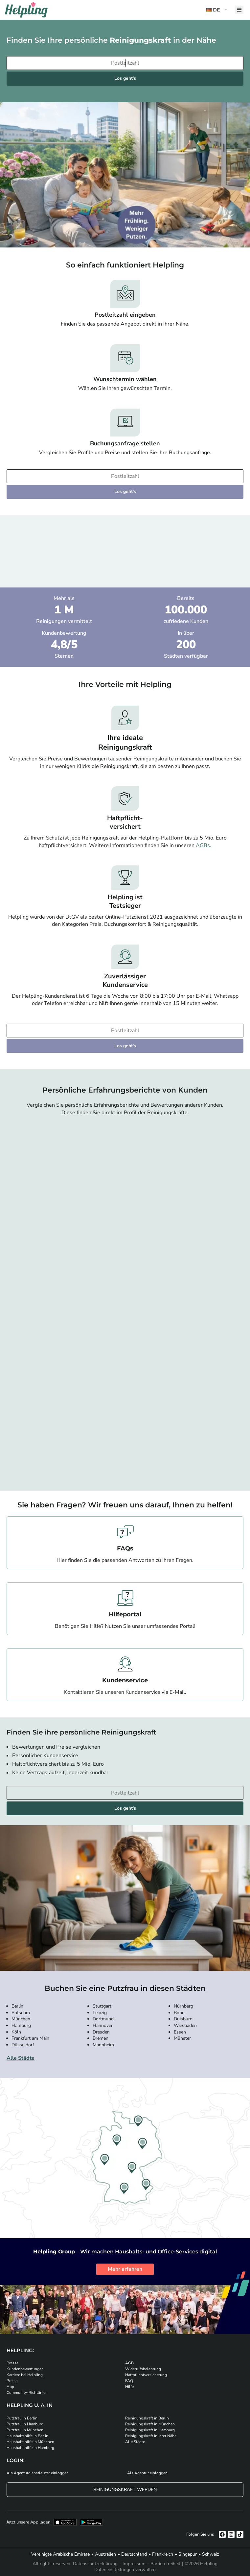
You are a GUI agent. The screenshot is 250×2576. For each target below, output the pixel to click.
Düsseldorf (22, 2045)
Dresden (101, 2032)
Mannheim (103, 2045)
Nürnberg (183, 2006)
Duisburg (183, 2019)
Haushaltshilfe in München (30, 2441)
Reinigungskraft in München (150, 2424)
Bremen (100, 2038)
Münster (182, 2038)
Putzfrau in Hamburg (25, 2424)
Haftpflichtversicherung (146, 2374)
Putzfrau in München (25, 2430)
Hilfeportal (125, 1614)
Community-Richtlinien (27, 2392)
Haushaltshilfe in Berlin (27, 2435)
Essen (180, 2032)
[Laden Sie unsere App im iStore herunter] (65, 2522)
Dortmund (103, 2019)
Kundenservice (125, 1680)
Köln (16, 2032)
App (10, 2386)
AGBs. (203, 845)
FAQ (129, 2380)
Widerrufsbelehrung (143, 2369)
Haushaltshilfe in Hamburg (30, 2447)
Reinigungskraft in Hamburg (150, 2430)
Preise (12, 2380)
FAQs (125, 1548)
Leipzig (100, 2013)
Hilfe (129, 2386)
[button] (217, 10)
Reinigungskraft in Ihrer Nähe (150, 2435)
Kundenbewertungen (25, 2369)
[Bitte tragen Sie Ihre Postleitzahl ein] (125, 63)
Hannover (103, 2025)
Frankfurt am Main (30, 2038)
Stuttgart (102, 2006)
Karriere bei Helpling (25, 2374)
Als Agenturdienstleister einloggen (38, 2473)
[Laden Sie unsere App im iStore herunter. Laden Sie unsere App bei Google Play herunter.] (91, 2522)
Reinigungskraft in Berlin (147, 2418)
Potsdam (20, 2013)
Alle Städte (20, 2058)
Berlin (17, 2006)
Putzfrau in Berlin (22, 2418)
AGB (129, 2363)
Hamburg (21, 2025)
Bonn (179, 2013)
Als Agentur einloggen (147, 2473)
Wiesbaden (185, 2025)
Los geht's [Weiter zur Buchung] (125, 78)
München (20, 2019)
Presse (12, 2363)
